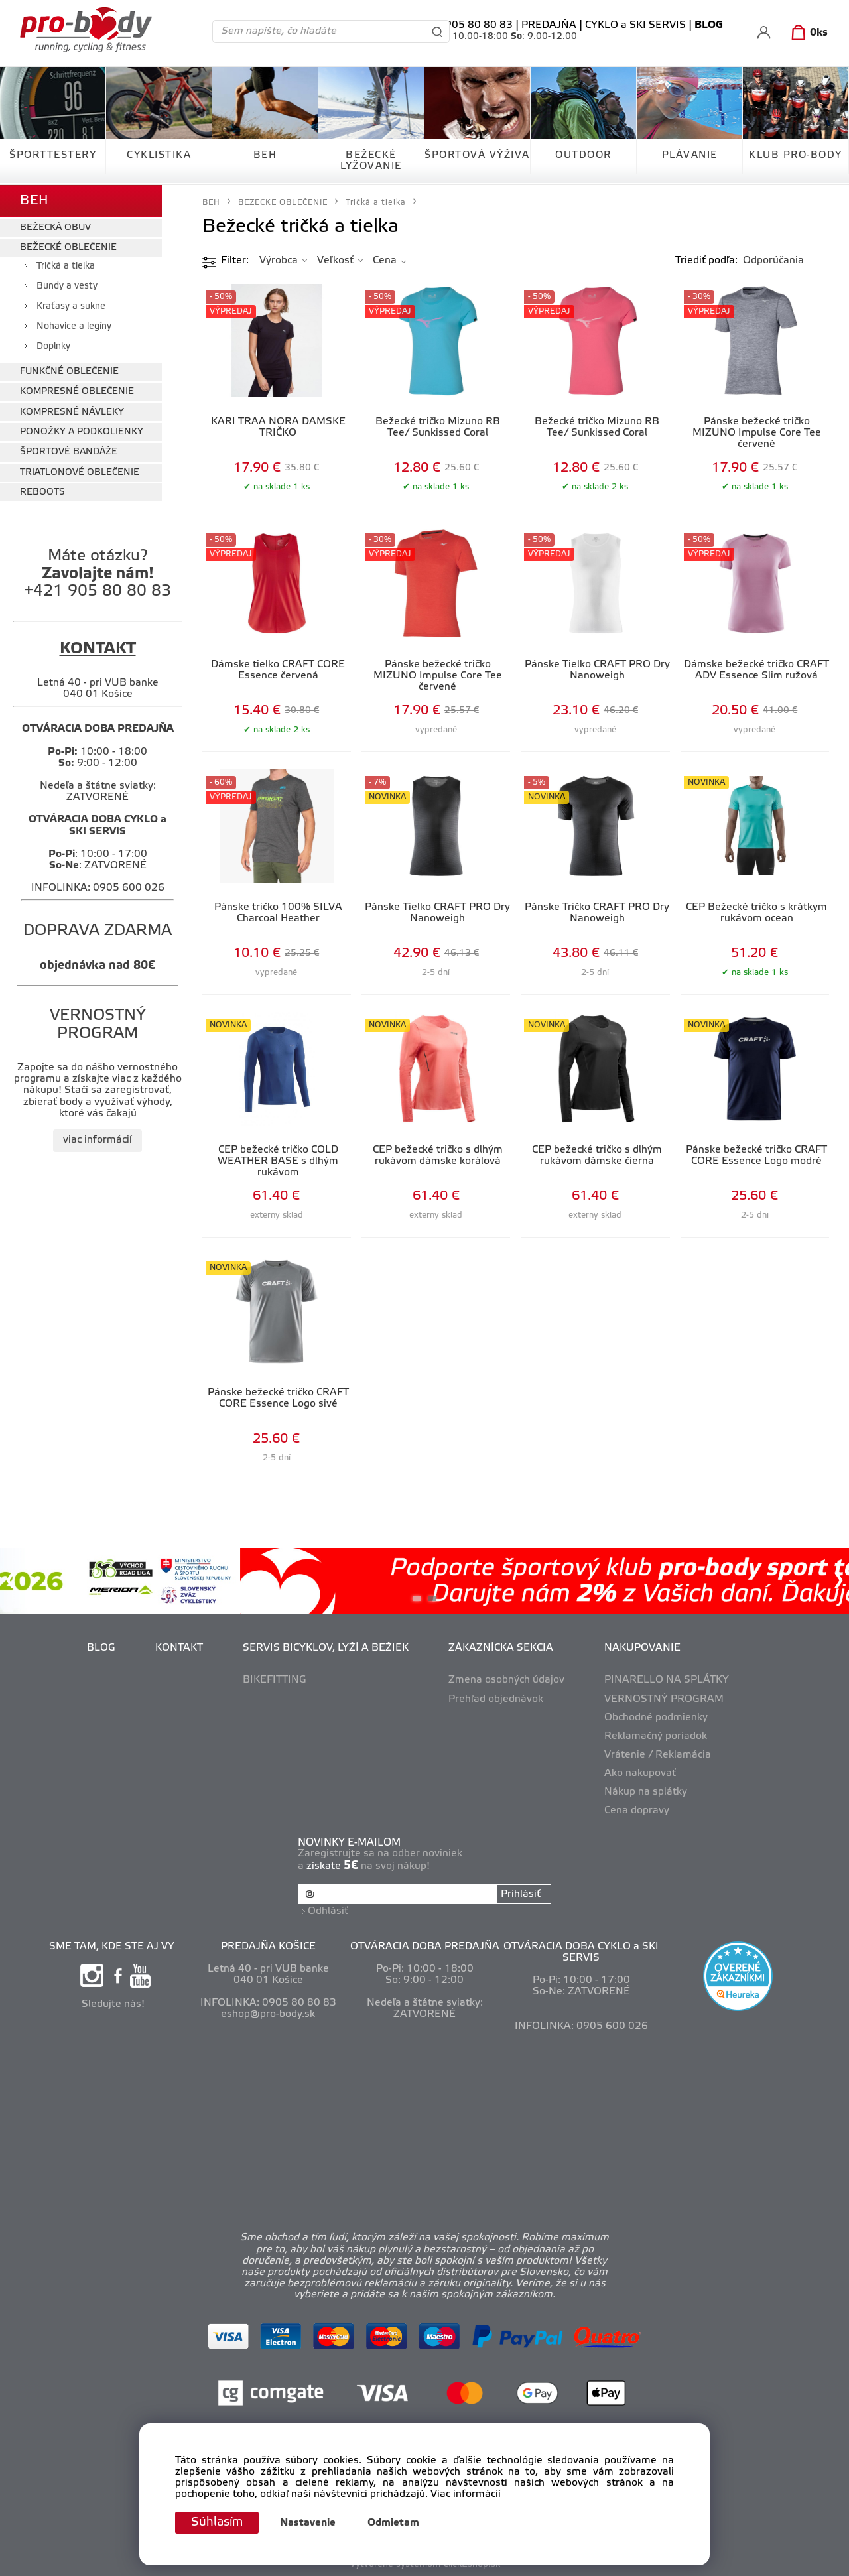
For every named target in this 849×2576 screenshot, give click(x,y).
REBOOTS (42, 492)
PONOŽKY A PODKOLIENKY (81, 432)
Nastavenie (308, 2523)
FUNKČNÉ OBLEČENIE (69, 371)
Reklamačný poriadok (655, 1736)
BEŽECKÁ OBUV (55, 228)
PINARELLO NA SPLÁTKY (666, 1680)
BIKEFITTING (274, 1680)
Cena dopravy (636, 1810)
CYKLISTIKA (159, 155)
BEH (265, 155)
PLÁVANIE (690, 155)
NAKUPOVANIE (642, 1648)
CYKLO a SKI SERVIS (635, 25)
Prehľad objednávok (495, 1699)
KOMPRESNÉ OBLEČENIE (77, 391)
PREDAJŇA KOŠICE (268, 1946)
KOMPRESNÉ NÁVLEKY (72, 412)
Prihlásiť (521, 1894)
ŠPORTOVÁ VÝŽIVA (477, 155)
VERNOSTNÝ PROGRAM (664, 1699)
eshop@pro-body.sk (268, 2014)
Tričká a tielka (65, 266)
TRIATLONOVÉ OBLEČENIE (79, 472)
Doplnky (53, 346)
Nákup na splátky (645, 1792)
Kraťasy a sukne (70, 306)
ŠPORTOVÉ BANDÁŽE (68, 452)
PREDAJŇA (548, 25)
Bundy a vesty (67, 286)
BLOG (101, 1648)
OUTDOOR (583, 155)
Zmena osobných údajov (506, 1680)
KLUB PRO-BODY (795, 155)
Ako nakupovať (640, 1773)
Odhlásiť (328, 1911)
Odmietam (393, 2523)
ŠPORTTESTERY (52, 155)
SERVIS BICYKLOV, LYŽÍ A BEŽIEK (326, 1648)
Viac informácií (465, 2495)
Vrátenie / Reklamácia (657, 1755)
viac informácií (97, 1140)
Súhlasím (217, 2522)
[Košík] (807, 33)
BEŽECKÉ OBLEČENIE (68, 247)
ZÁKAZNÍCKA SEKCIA (500, 1648)
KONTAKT (179, 1648)
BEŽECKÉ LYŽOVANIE (371, 161)
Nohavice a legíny (73, 326)
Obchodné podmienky (656, 1717)
